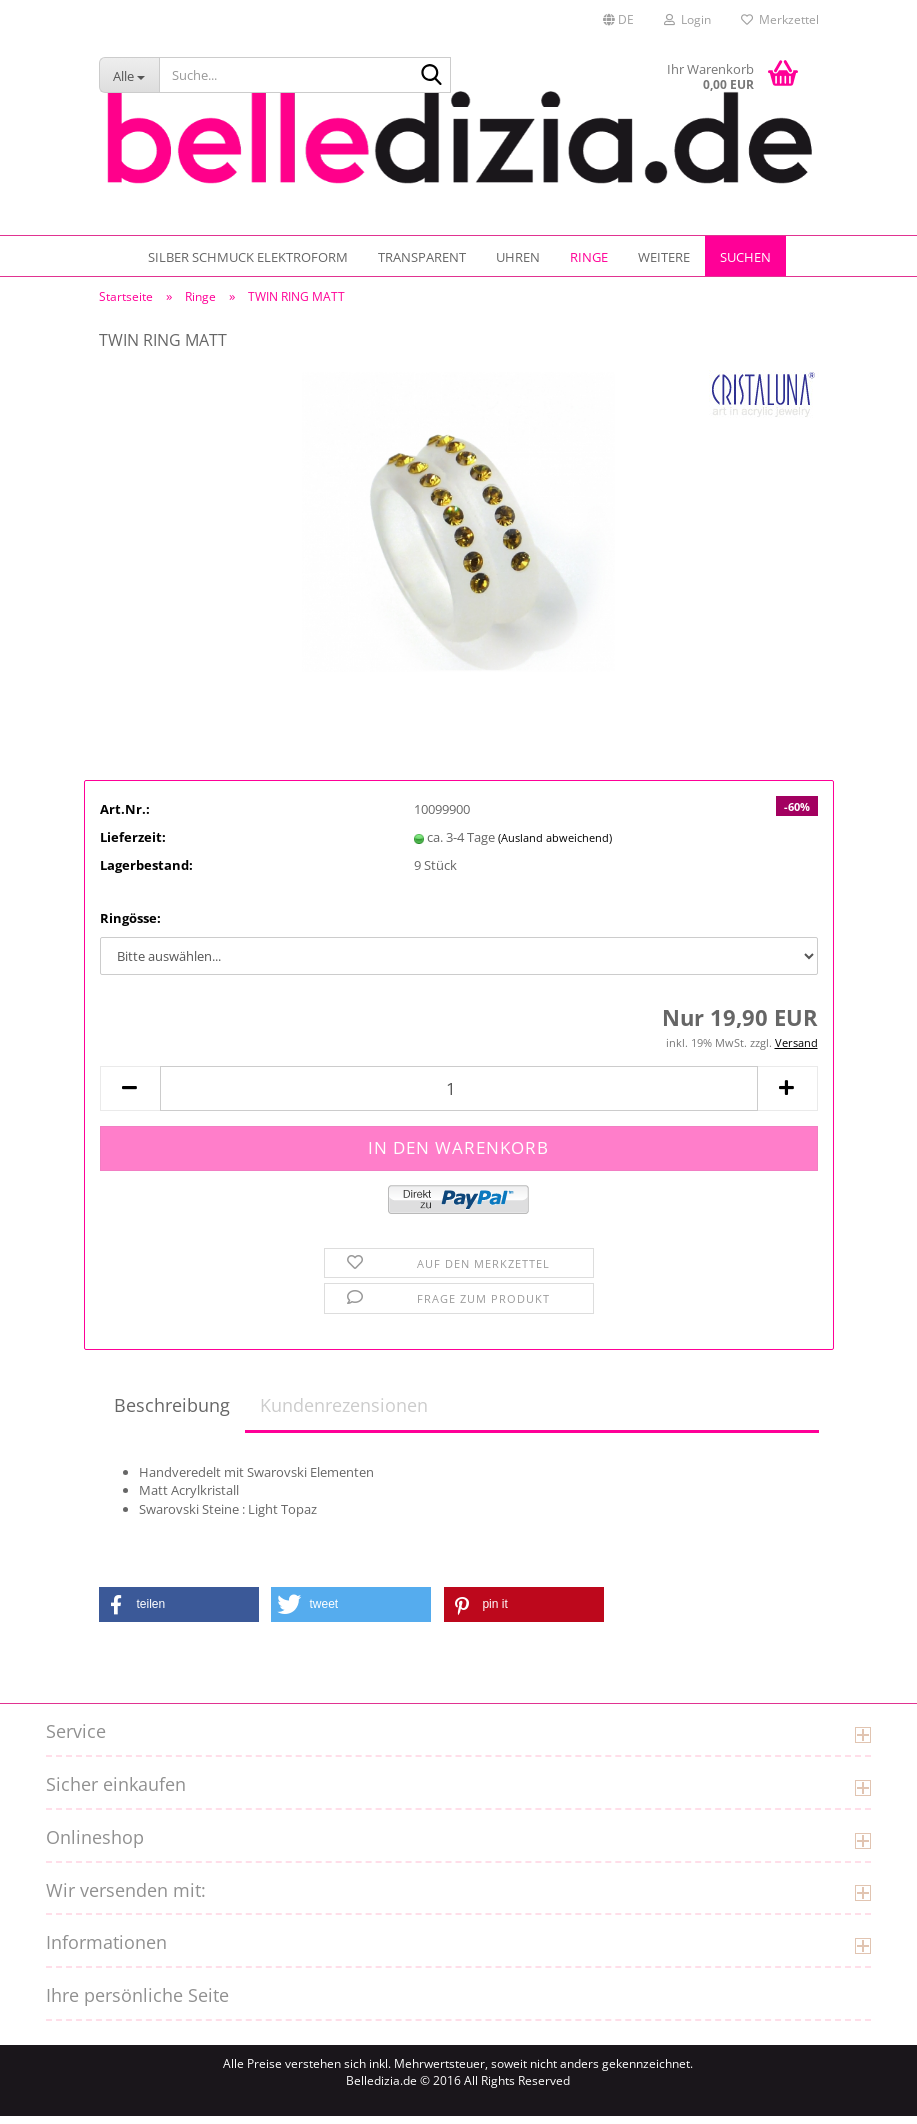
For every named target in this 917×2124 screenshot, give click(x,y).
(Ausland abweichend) (555, 845)
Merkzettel (780, 19)
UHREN (518, 257)
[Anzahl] (459, 1096)
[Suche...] (129, 75)
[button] (618, 20)
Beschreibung (172, 1413)
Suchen (745, 257)
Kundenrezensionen (344, 1413)
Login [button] (687, 19)
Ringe (589, 257)
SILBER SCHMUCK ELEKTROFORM (248, 257)
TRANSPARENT (422, 257)
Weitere (664, 257)
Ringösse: (130, 926)
